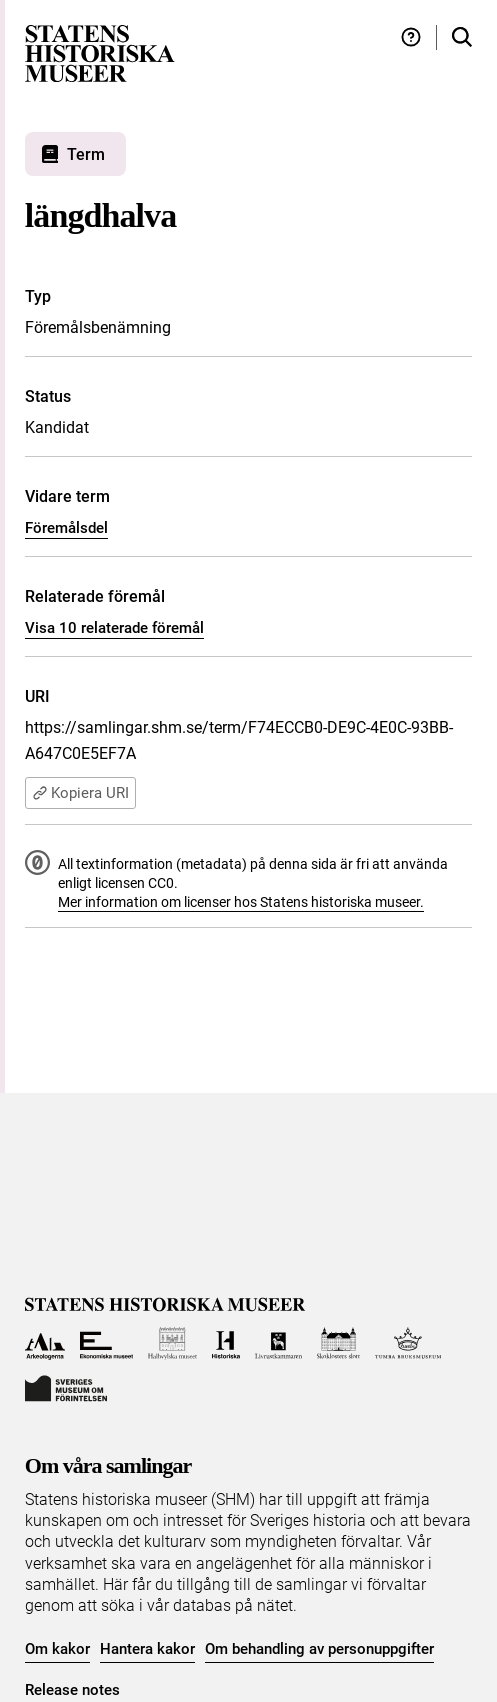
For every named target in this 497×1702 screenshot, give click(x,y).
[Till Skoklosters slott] (338, 1343)
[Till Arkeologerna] (45, 1343)
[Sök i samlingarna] (462, 37)
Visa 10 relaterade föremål (114, 628)
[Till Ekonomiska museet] (106, 1343)
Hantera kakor (147, 1649)
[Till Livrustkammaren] (279, 1343)
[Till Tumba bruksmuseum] (408, 1343)
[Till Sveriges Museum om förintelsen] (66, 1386)
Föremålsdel (66, 528)
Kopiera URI (80, 793)
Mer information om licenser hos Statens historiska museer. (241, 902)
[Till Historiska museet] (225, 1343)
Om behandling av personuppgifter (319, 1649)
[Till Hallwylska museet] (172, 1343)
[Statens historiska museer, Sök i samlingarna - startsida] (100, 52)
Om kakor (57, 1649)
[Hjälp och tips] (411, 37)
